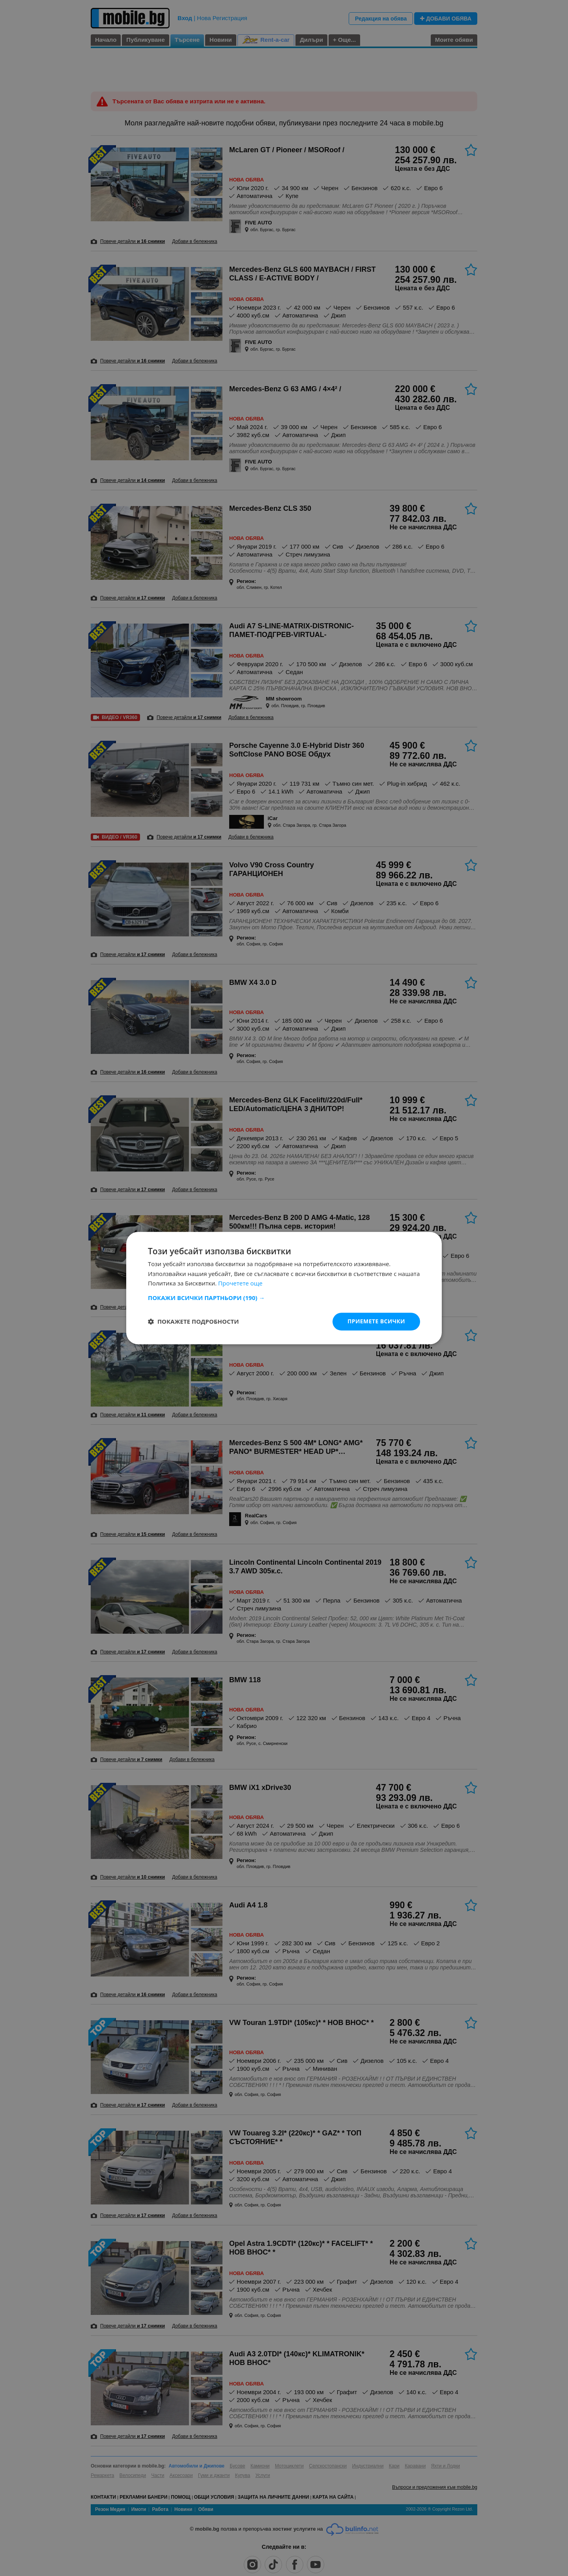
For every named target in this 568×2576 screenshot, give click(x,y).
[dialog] (284, 1288)
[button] (284, 1297)
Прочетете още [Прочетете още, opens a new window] (240, 1283)
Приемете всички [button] (376, 1321)
